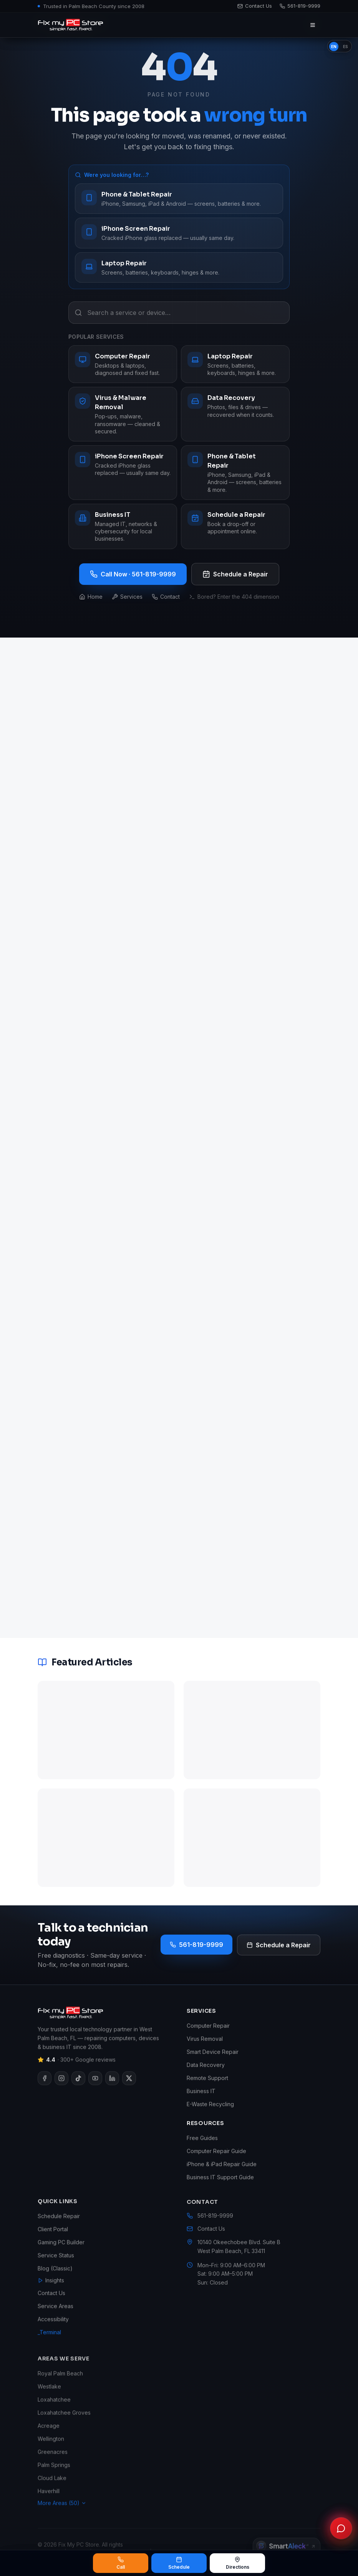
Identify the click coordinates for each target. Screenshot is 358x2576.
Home (91, 596)
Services (127, 596)
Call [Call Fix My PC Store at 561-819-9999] (120, 2563)
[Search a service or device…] (179, 312)
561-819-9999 (196, 1944)
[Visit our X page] (129, 2089)
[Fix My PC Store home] (70, 25)
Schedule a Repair (235, 574)
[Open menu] (312, 25)
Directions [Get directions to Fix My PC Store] (237, 2563)
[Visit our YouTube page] (95, 2089)
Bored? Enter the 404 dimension (234, 596)
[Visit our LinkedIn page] (112, 2089)
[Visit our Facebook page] (44, 2089)
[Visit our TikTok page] (78, 2089)
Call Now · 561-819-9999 (133, 574)
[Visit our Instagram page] (61, 2089)
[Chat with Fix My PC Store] (341, 2528)
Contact (166, 596)
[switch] (339, 46)
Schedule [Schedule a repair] (179, 2563)
